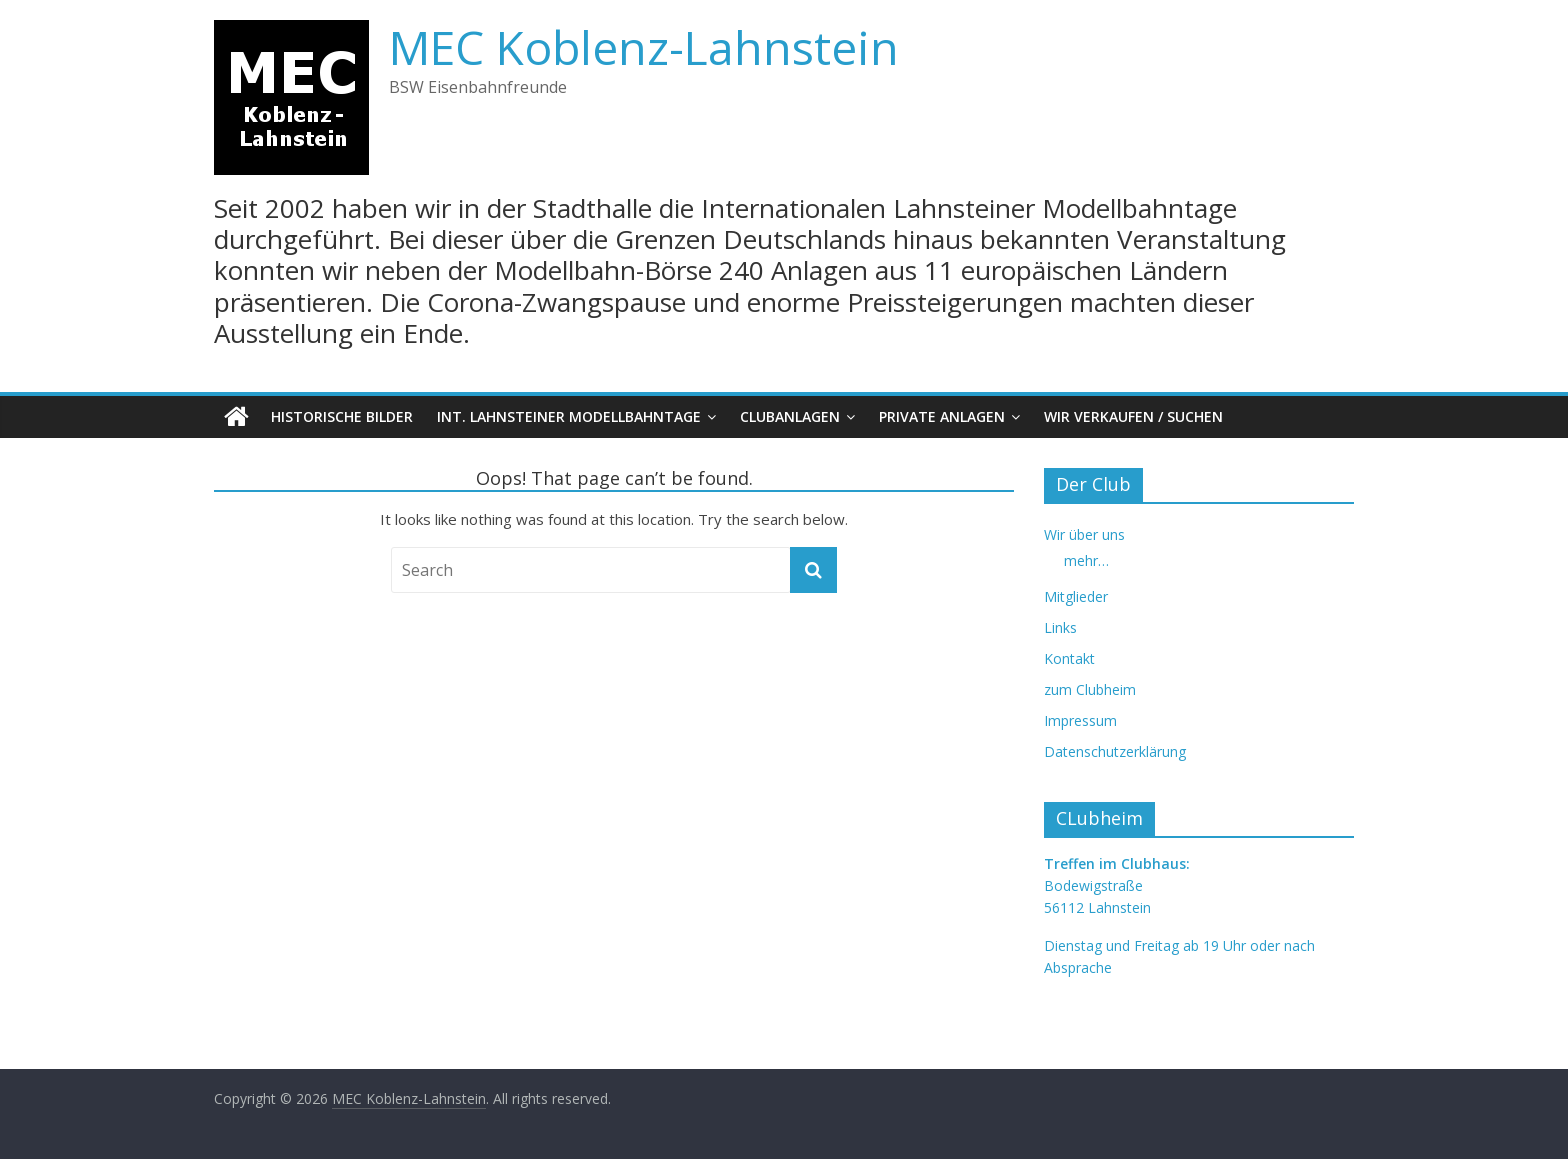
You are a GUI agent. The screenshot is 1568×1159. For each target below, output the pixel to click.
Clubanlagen (790, 416)
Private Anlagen (942, 416)
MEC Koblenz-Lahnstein (644, 47)
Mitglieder (1076, 596)
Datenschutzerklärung (1115, 751)
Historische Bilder (342, 416)
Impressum (1080, 720)
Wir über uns (1084, 534)
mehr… (1086, 560)
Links (1060, 627)
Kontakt (1069, 658)
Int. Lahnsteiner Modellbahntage (569, 416)
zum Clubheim (1090, 689)
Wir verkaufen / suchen (1133, 416)
